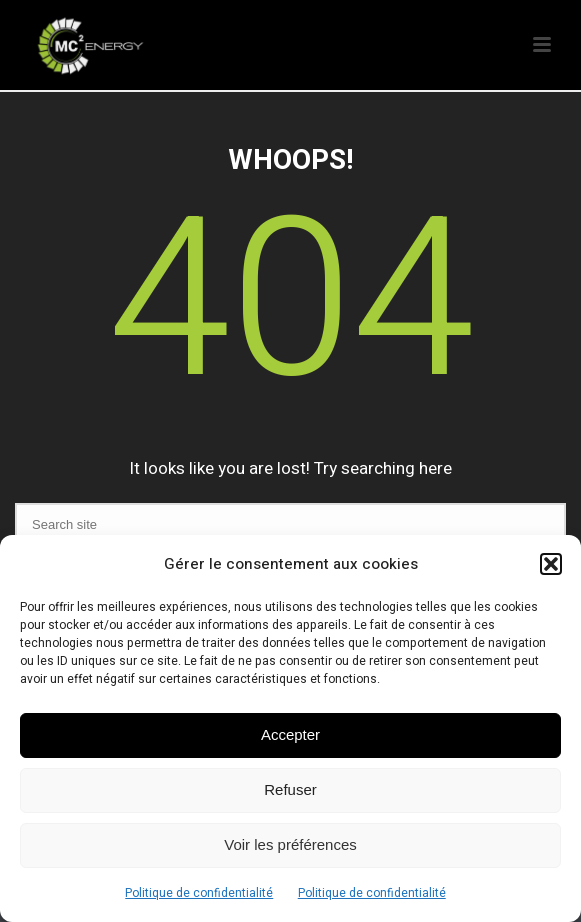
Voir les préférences (290, 844)
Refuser (290, 789)
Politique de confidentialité (199, 893)
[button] (551, 564)
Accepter (290, 734)
